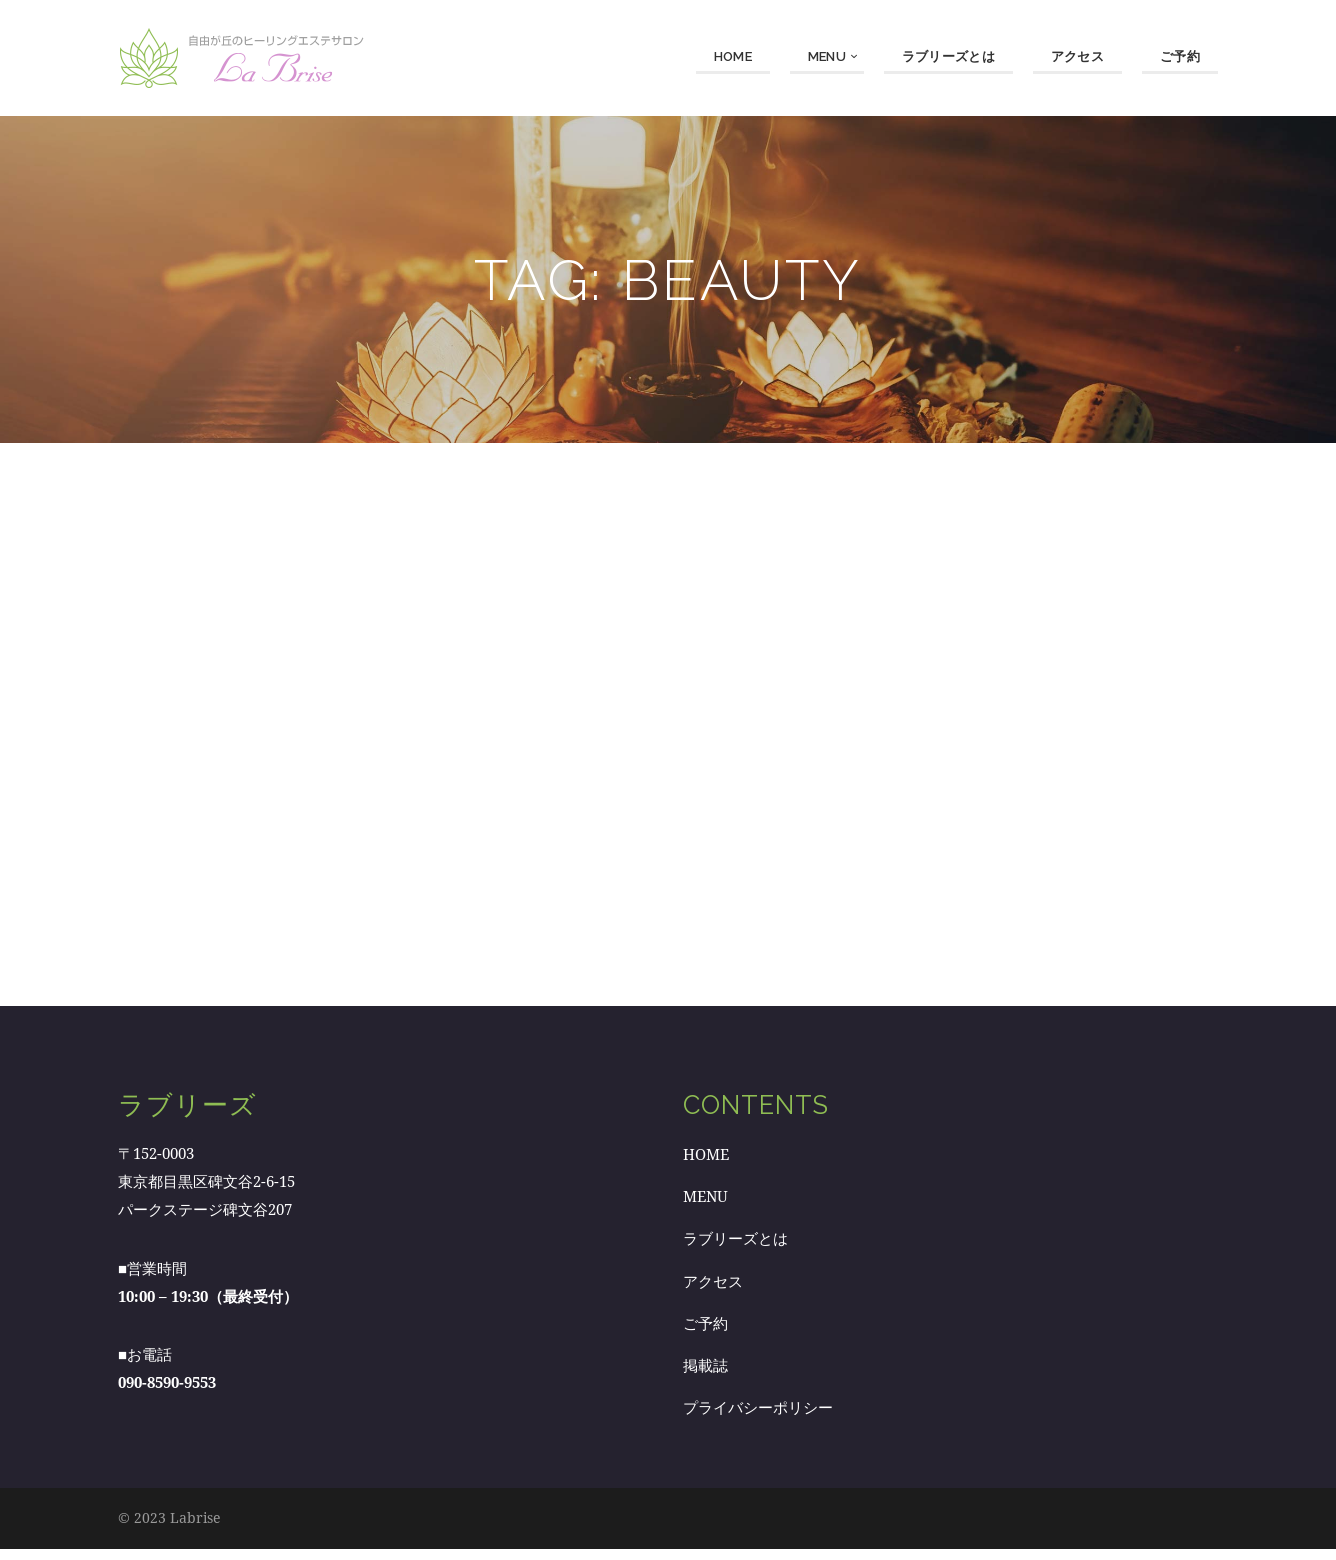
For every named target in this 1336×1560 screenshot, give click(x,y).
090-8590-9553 (167, 1394)
